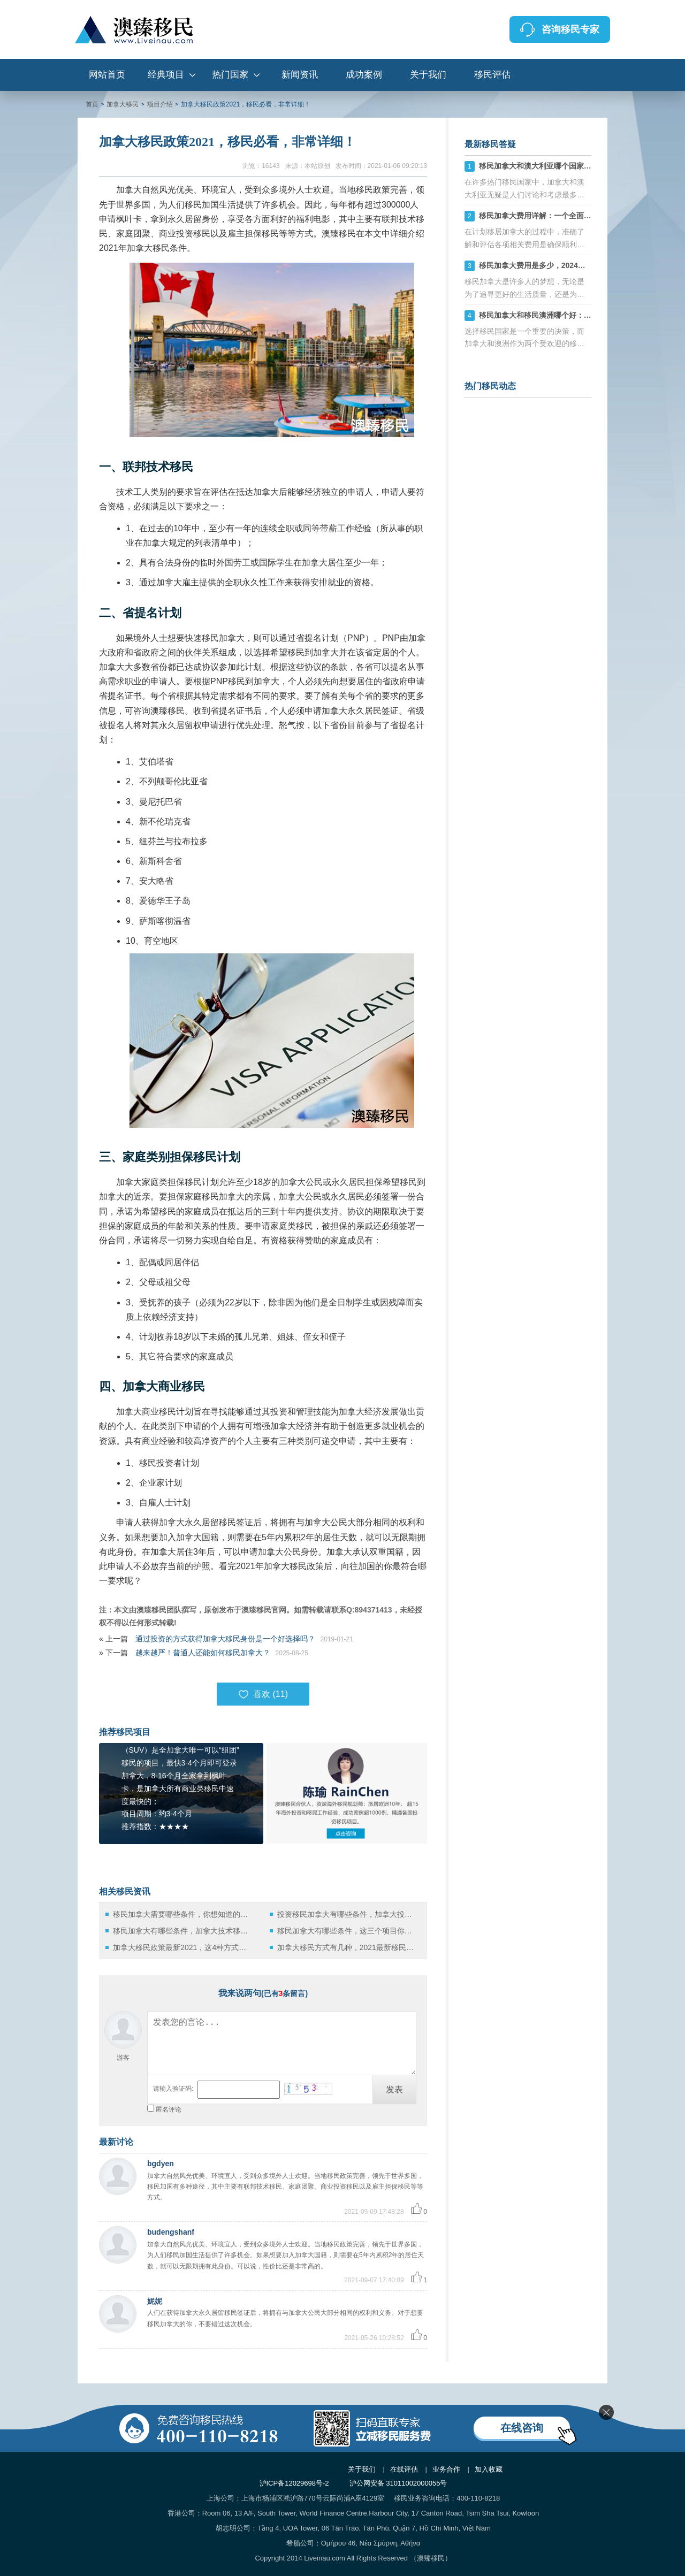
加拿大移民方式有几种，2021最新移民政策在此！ (347, 1947)
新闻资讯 (299, 75)
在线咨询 (521, 2428)
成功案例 (364, 75)
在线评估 (404, 2469)
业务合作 (446, 2469)
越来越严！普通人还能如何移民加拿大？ (202, 1652)
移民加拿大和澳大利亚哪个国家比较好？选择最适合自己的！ (580, 166)
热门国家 (230, 75)
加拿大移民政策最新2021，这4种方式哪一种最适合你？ (183, 1947)
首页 (92, 104)
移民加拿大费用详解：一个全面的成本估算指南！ (561, 215)
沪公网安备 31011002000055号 (398, 2483)
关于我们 (428, 75)
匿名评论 (168, 2109)
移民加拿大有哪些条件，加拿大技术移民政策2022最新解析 (183, 1931)
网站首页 (107, 75)
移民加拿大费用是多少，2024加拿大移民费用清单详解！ (573, 265)
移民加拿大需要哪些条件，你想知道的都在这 (183, 1914)
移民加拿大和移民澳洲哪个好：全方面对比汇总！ (561, 315)
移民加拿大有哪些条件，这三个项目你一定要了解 (347, 1931)
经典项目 (166, 75)
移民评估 (492, 75)
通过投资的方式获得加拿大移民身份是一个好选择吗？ (225, 1638)
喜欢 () (263, 1694)
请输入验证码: (173, 2088)
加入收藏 (489, 2469)
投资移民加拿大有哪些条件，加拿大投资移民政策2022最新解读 (347, 1914)
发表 (394, 2089)
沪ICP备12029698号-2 (294, 2483)
